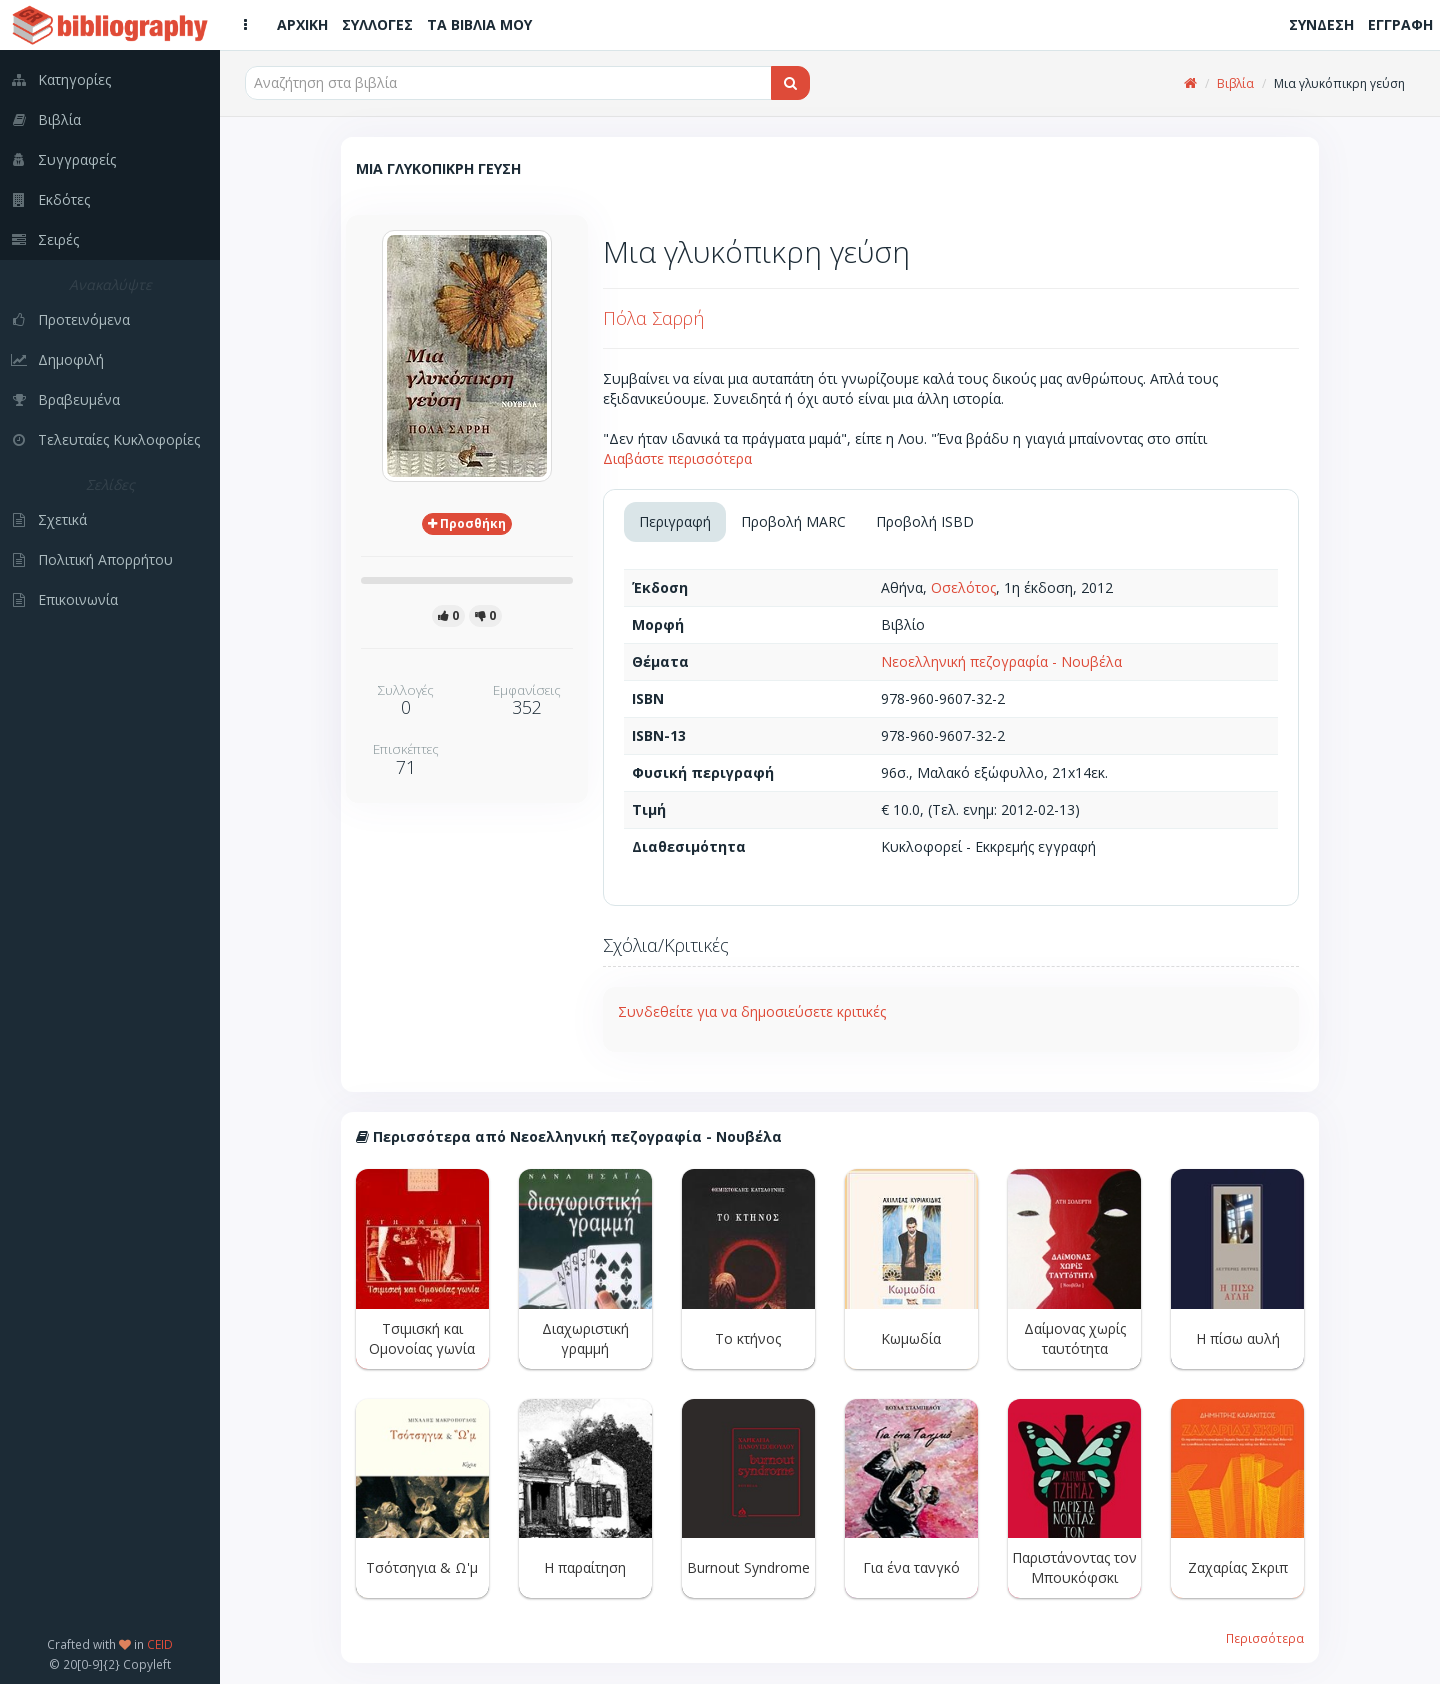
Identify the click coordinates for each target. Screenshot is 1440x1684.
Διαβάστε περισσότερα (677, 458)
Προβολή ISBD (925, 521)
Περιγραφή (675, 521)
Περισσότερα (1265, 1638)
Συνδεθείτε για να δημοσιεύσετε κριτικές (752, 1011)
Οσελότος (963, 587)
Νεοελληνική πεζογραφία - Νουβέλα (1001, 661)
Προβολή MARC (793, 521)
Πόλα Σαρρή (653, 318)
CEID (160, 1644)
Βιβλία (1235, 83)
